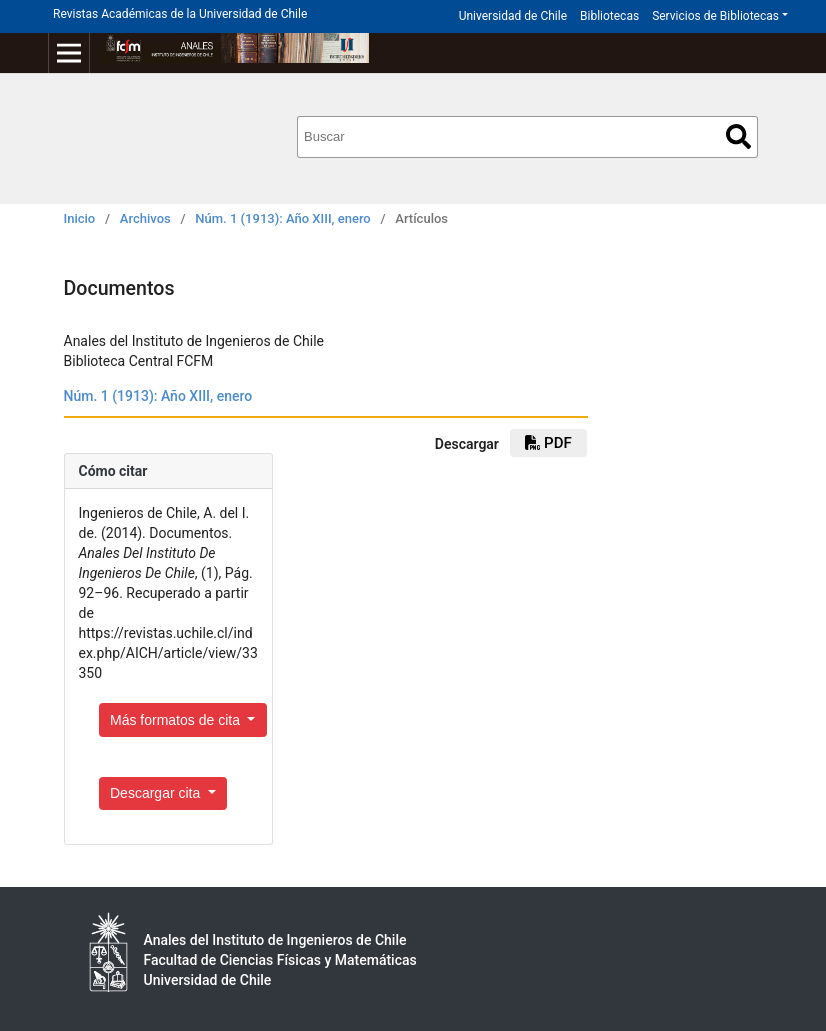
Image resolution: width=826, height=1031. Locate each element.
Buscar (738, 136)
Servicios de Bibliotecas (715, 16)
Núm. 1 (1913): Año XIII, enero (282, 218)
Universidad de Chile (513, 16)
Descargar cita (157, 793)
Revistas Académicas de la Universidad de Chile (180, 14)
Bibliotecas (609, 16)
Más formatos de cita (177, 720)
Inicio (80, 218)
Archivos (145, 218)
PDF (548, 443)
